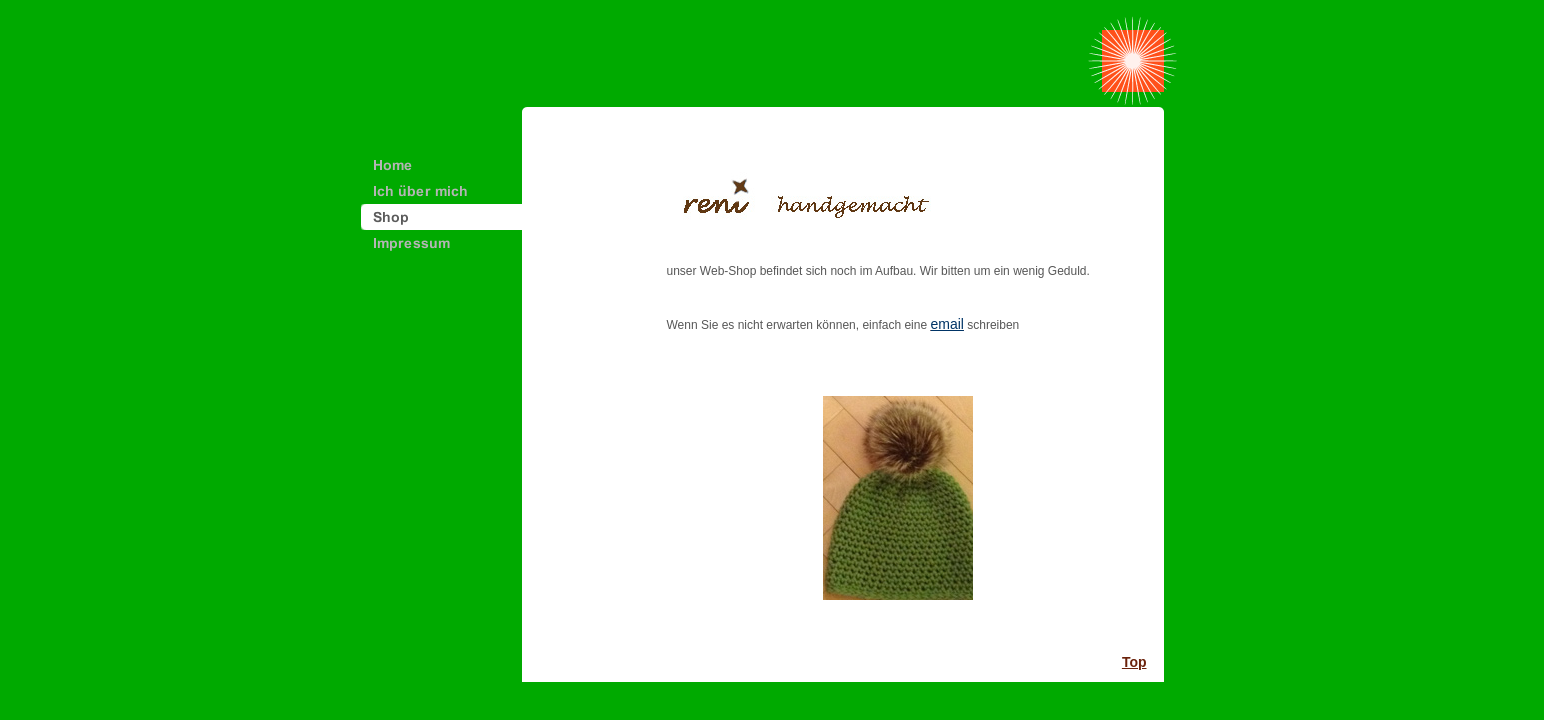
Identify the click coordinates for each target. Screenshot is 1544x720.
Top (1134, 662)
